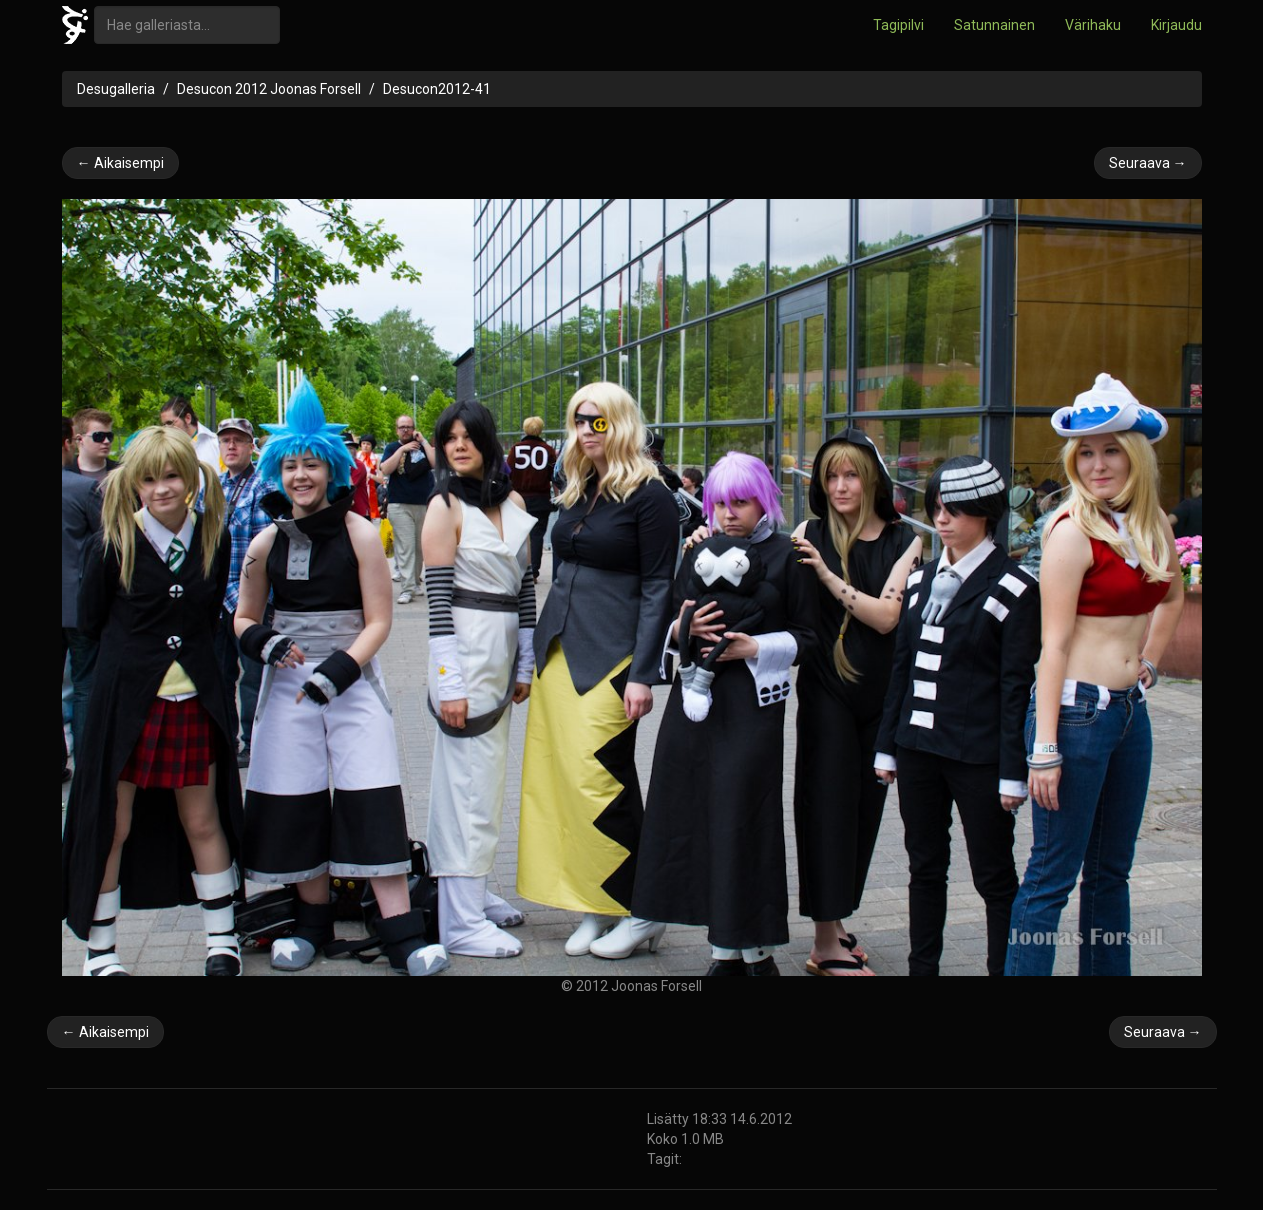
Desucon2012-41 (437, 89)
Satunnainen (994, 25)
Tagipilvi (898, 25)
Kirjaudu (1176, 25)
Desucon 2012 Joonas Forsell (269, 89)
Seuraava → (1148, 163)
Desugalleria (116, 89)
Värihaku (1093, 25)
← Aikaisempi (120, 163)
